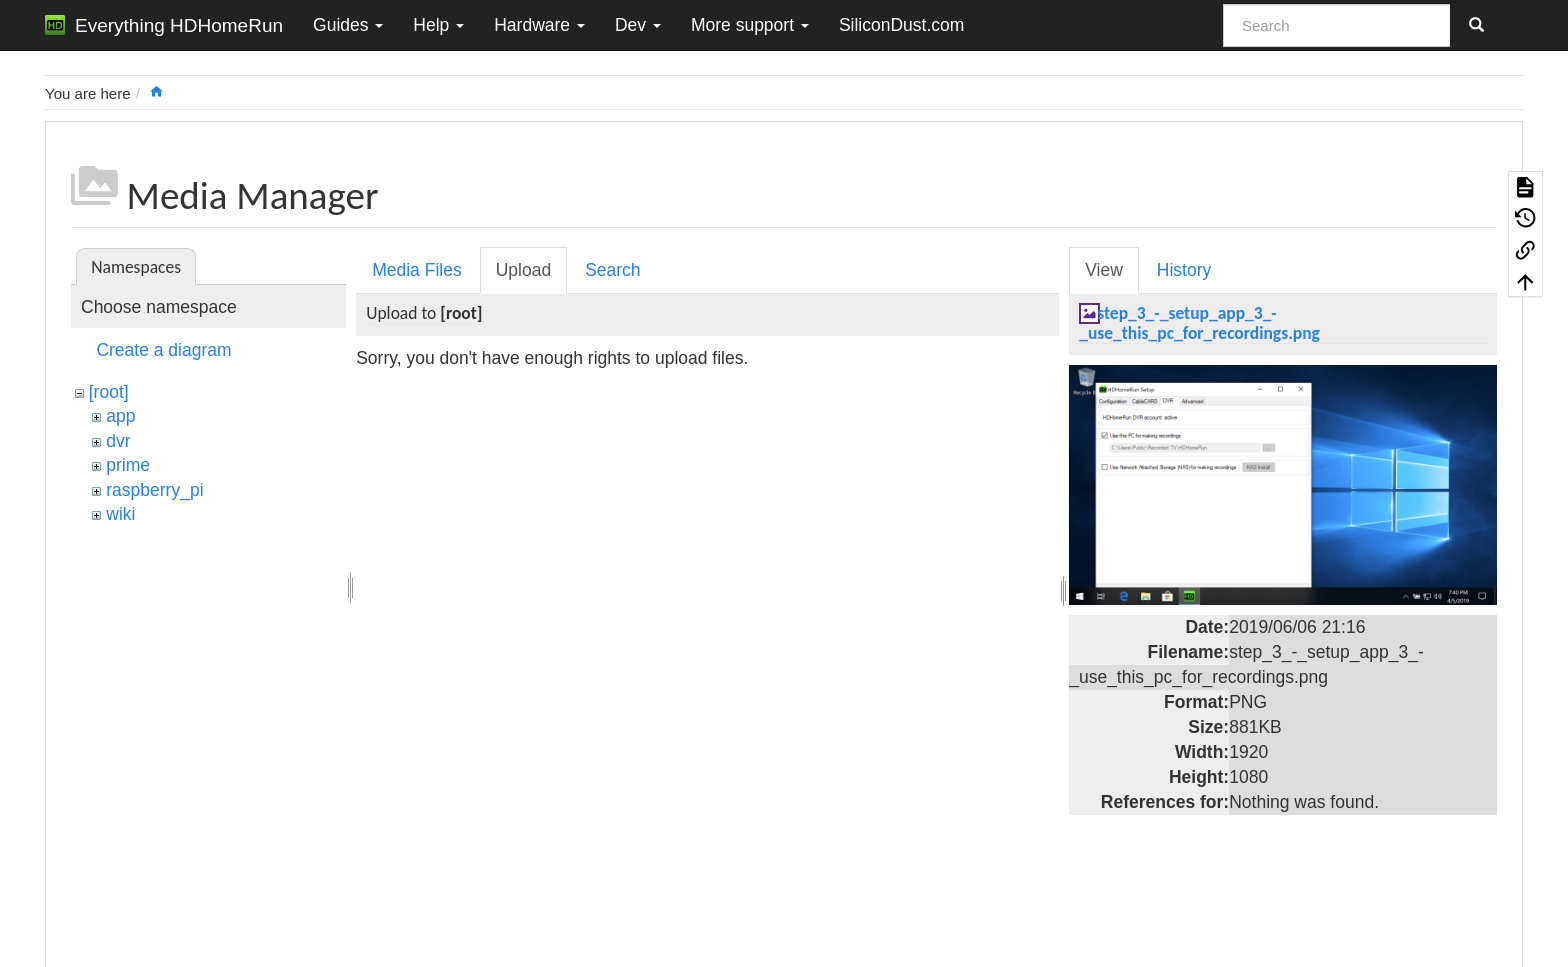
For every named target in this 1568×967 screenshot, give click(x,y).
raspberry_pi (154, 490)
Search (612, 270)
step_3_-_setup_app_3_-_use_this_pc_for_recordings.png (1199, 322)
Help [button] (438, 25)
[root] (109, 392)
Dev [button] (638, 25)
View (1104, 270)
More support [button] (750, 25)
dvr (118, 441)
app (120, 416)
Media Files (416, 270)
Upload (523, 270)
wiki (120, 514)
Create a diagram (163, 350)
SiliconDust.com (901, 25)
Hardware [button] (539, 25)
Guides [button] (348, 25)
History (1184, 270)
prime (128, 465)
